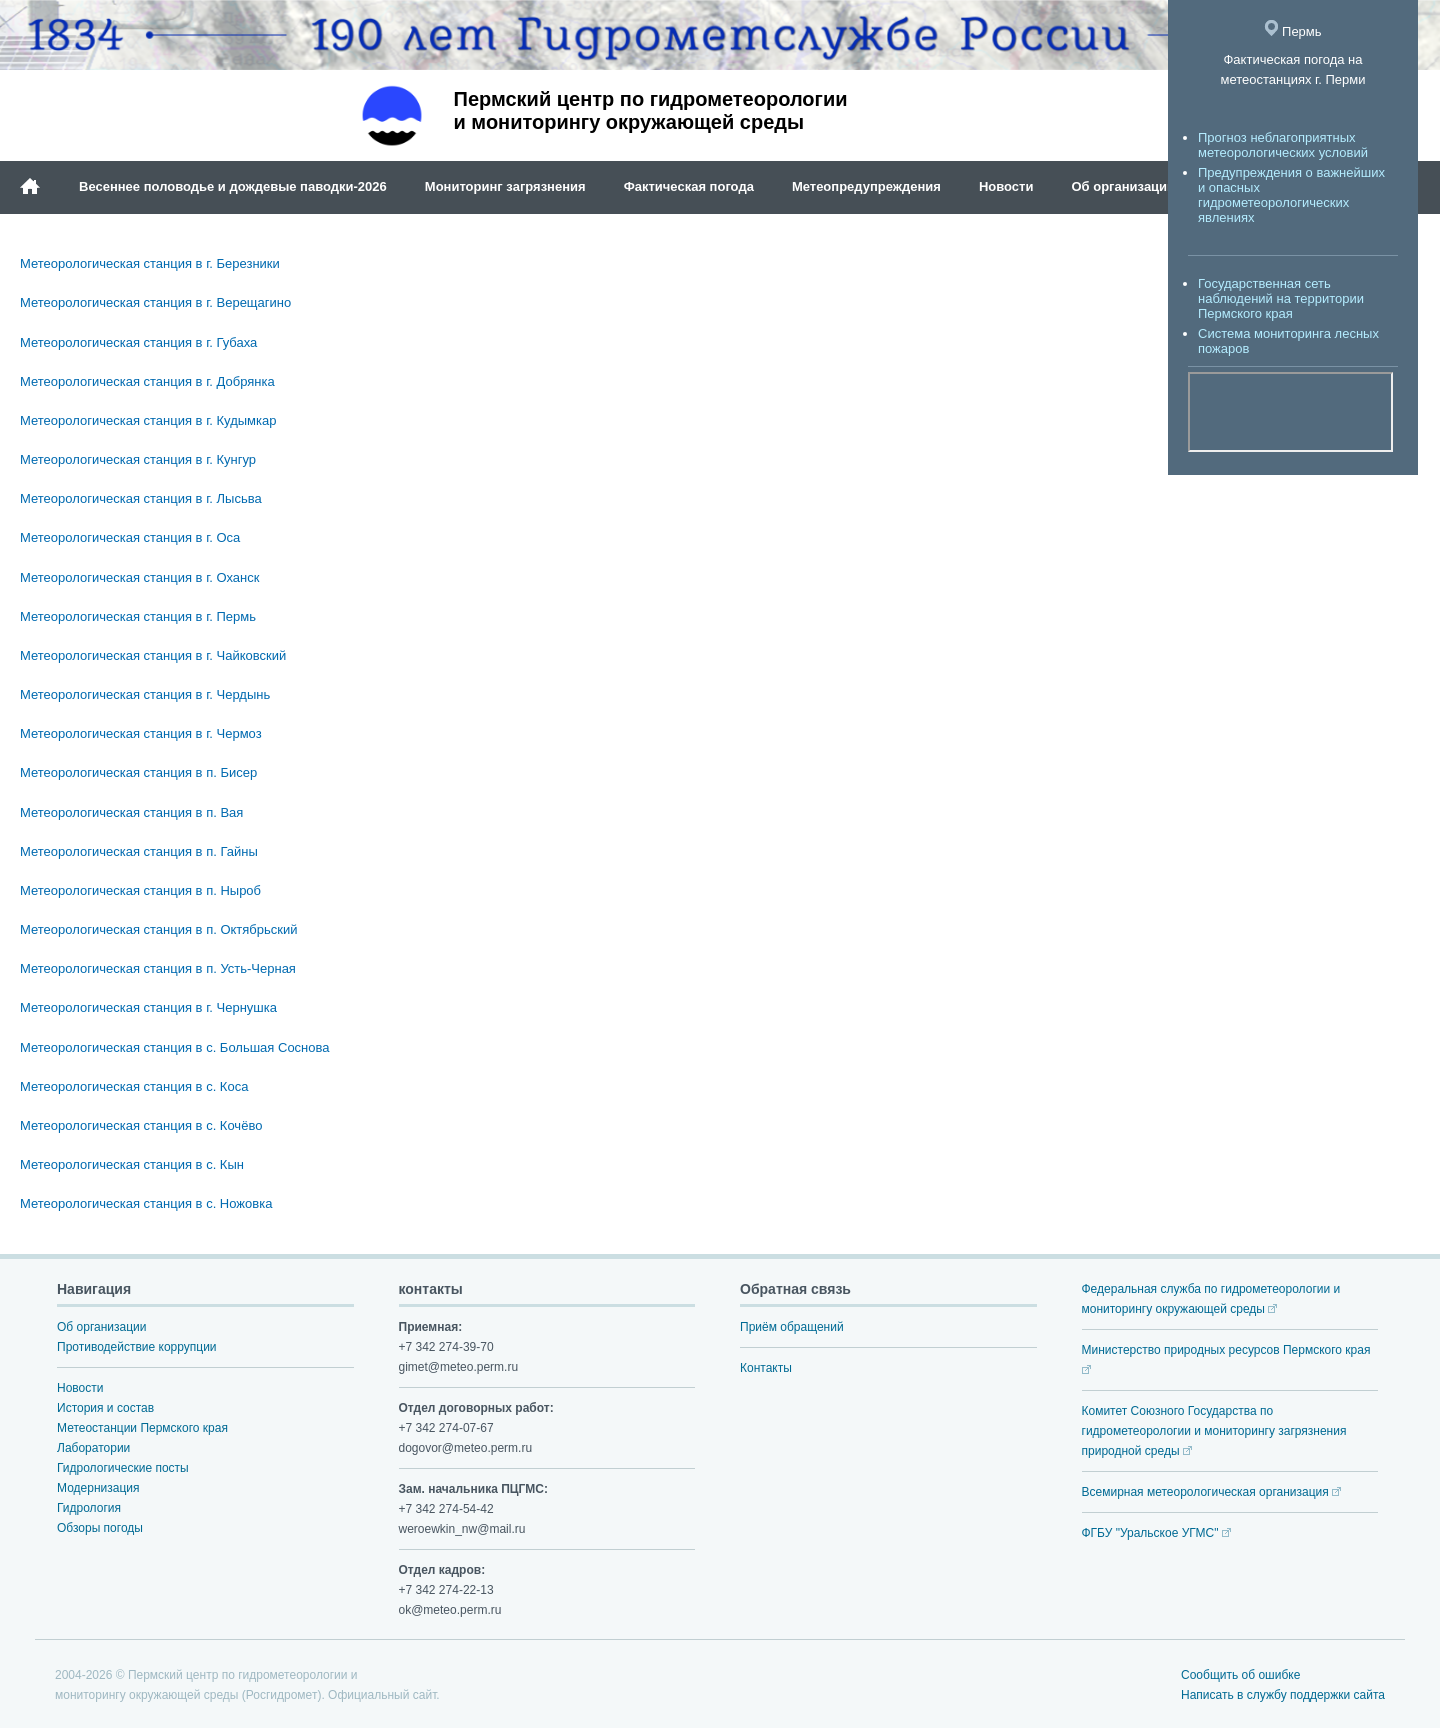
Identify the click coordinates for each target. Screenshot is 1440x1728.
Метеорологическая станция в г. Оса (130, 537)
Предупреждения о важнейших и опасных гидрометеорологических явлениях (1291, 195)
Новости (1006, 186)
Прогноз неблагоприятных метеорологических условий (1283, 145)
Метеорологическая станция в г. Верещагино (155, 302)
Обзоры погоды (100, 1528)
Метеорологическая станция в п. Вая (131, 812)
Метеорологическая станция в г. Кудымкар (148, 420)
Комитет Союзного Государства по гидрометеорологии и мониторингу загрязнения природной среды (1214, 1431)
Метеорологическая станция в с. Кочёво (141, 1125)
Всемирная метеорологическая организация (1212, 1492)
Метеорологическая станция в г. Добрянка (147, 381)
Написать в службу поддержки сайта (1283, 1695)
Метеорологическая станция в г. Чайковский (153, 655)
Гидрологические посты (123, 1468)
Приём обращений (792, 1327)
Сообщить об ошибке (1240, 1675)
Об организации (1123, 186)
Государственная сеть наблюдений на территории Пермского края (1281, 298)
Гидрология (89, 1508)
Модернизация (98, 1488)
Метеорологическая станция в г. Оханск (139, 577)
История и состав (105, 1408)
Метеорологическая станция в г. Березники (150, 263)
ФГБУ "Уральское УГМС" (1156, 1533)
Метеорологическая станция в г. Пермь (138, 616)
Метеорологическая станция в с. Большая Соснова (175, 1047)
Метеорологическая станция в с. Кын (132, 1164)
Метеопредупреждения (866, 186)
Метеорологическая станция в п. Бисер (138, 772)
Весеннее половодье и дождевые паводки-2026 (233, 186)
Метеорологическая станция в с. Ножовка (146, 1203)
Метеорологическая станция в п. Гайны (139, 851)
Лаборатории (93, 1448)
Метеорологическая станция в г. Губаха (138, 342)
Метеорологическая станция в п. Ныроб (140, 890)
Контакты (766, 1368)
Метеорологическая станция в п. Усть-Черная (158, 968)
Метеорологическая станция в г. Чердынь (145, 694)
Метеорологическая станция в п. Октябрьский (159, 929)
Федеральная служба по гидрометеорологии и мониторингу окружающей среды (1211, 1299)
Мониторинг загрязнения (505, 186)
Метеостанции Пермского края (142, 1428)
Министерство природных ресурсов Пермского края (1226, 1358)
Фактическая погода (689, 186)
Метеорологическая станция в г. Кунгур (138, 459)
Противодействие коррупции (137, 1347)
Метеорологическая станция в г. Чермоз (141, 733)
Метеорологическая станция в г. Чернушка (148, 1007)
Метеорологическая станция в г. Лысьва (141, 498)
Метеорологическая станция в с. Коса (134, 1086)
